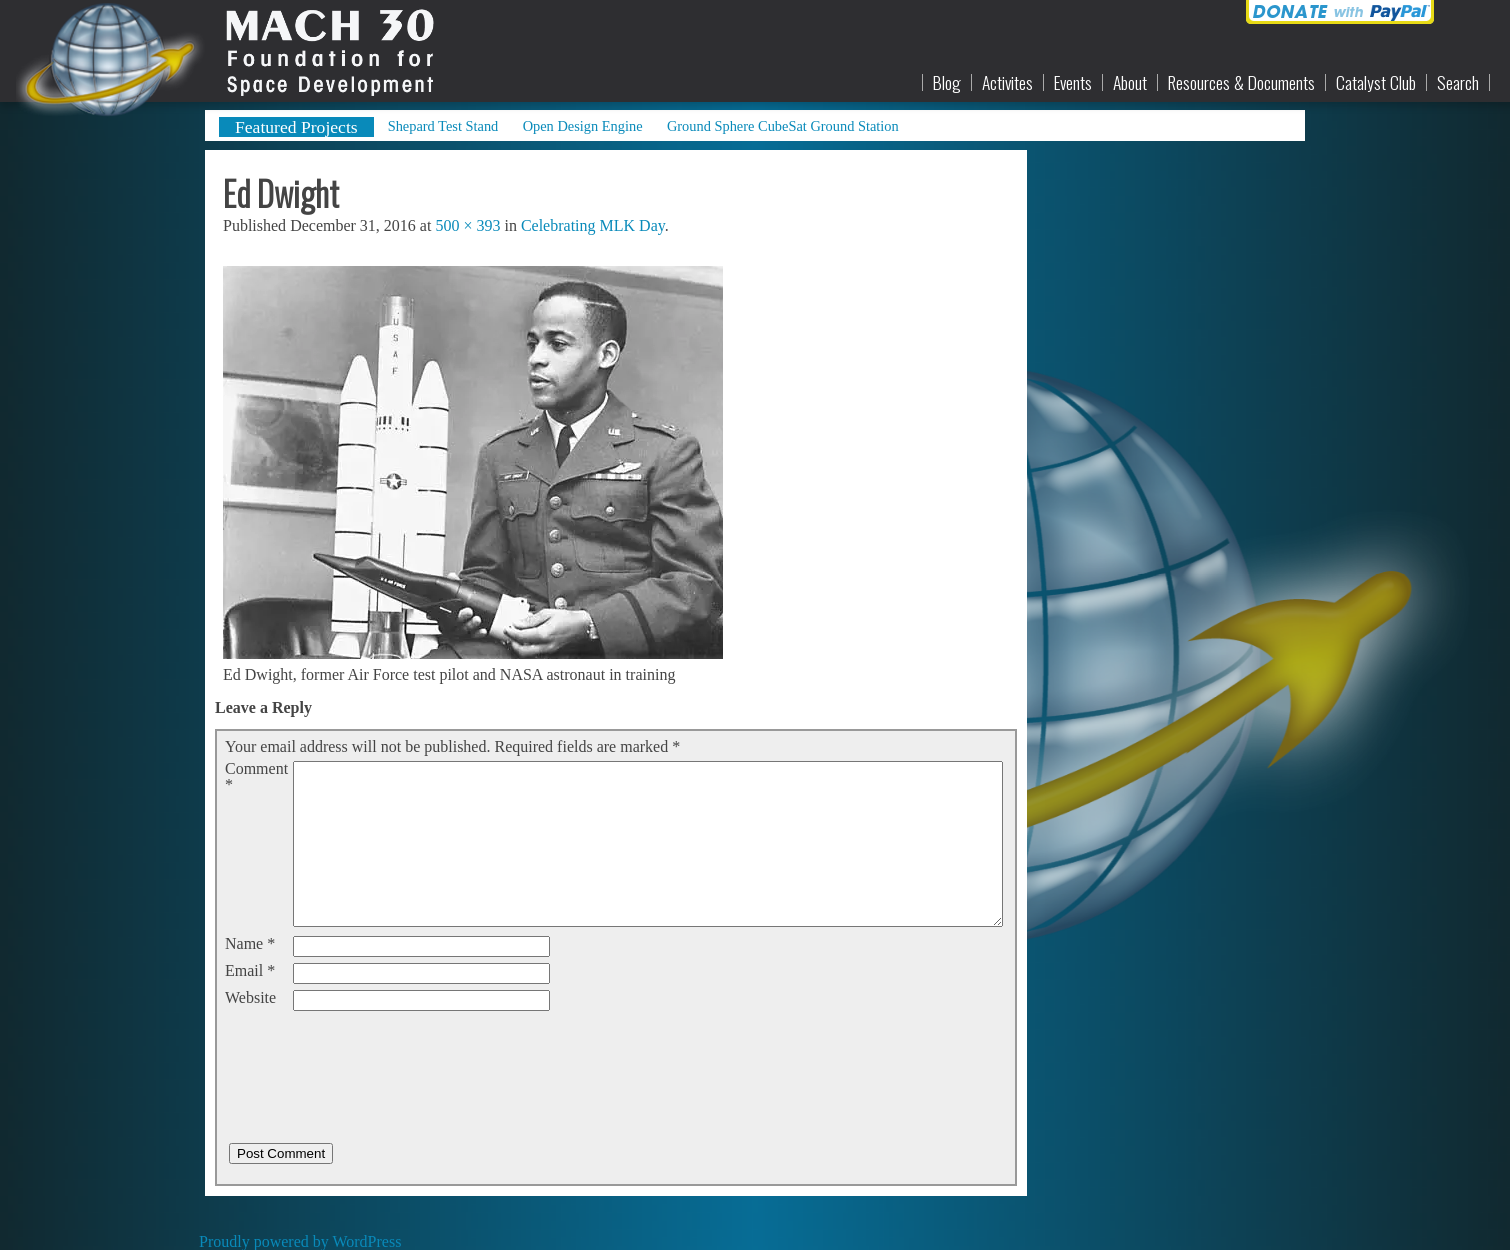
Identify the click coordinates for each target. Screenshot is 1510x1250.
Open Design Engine (583, 126)
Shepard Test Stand (443, 126)
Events (1073, 83)
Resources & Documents (1241, 83)
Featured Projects (296, 127)
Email (250, 971)
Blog (947, 83)
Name (250, 944)
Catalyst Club (1376, 83)
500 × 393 (467, 225)
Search (1458, 83)
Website (250, 998)
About (1130, 83)
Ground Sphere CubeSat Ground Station (783, 126)
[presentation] (377, 1056)
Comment (256, 777)
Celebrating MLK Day (593, 225)
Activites (1007, 83)
